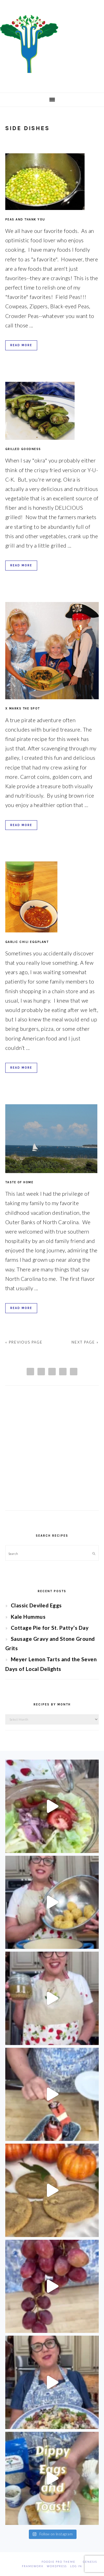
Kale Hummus (28, 1616)
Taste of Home (19, 1182)
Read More (21, 345)
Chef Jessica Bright (52, 44)
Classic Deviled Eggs (36, 1605)
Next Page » (85, 1342)
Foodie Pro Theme (58, 2561)
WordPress (57, 2566)
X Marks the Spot (22, 708)
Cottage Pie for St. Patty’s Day (50, 1628)
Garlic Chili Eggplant (27, 942)
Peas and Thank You (25, 219)
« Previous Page (24, 1342)
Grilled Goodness (23, 449)
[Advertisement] (52, 1453)
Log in (76, 2566)
